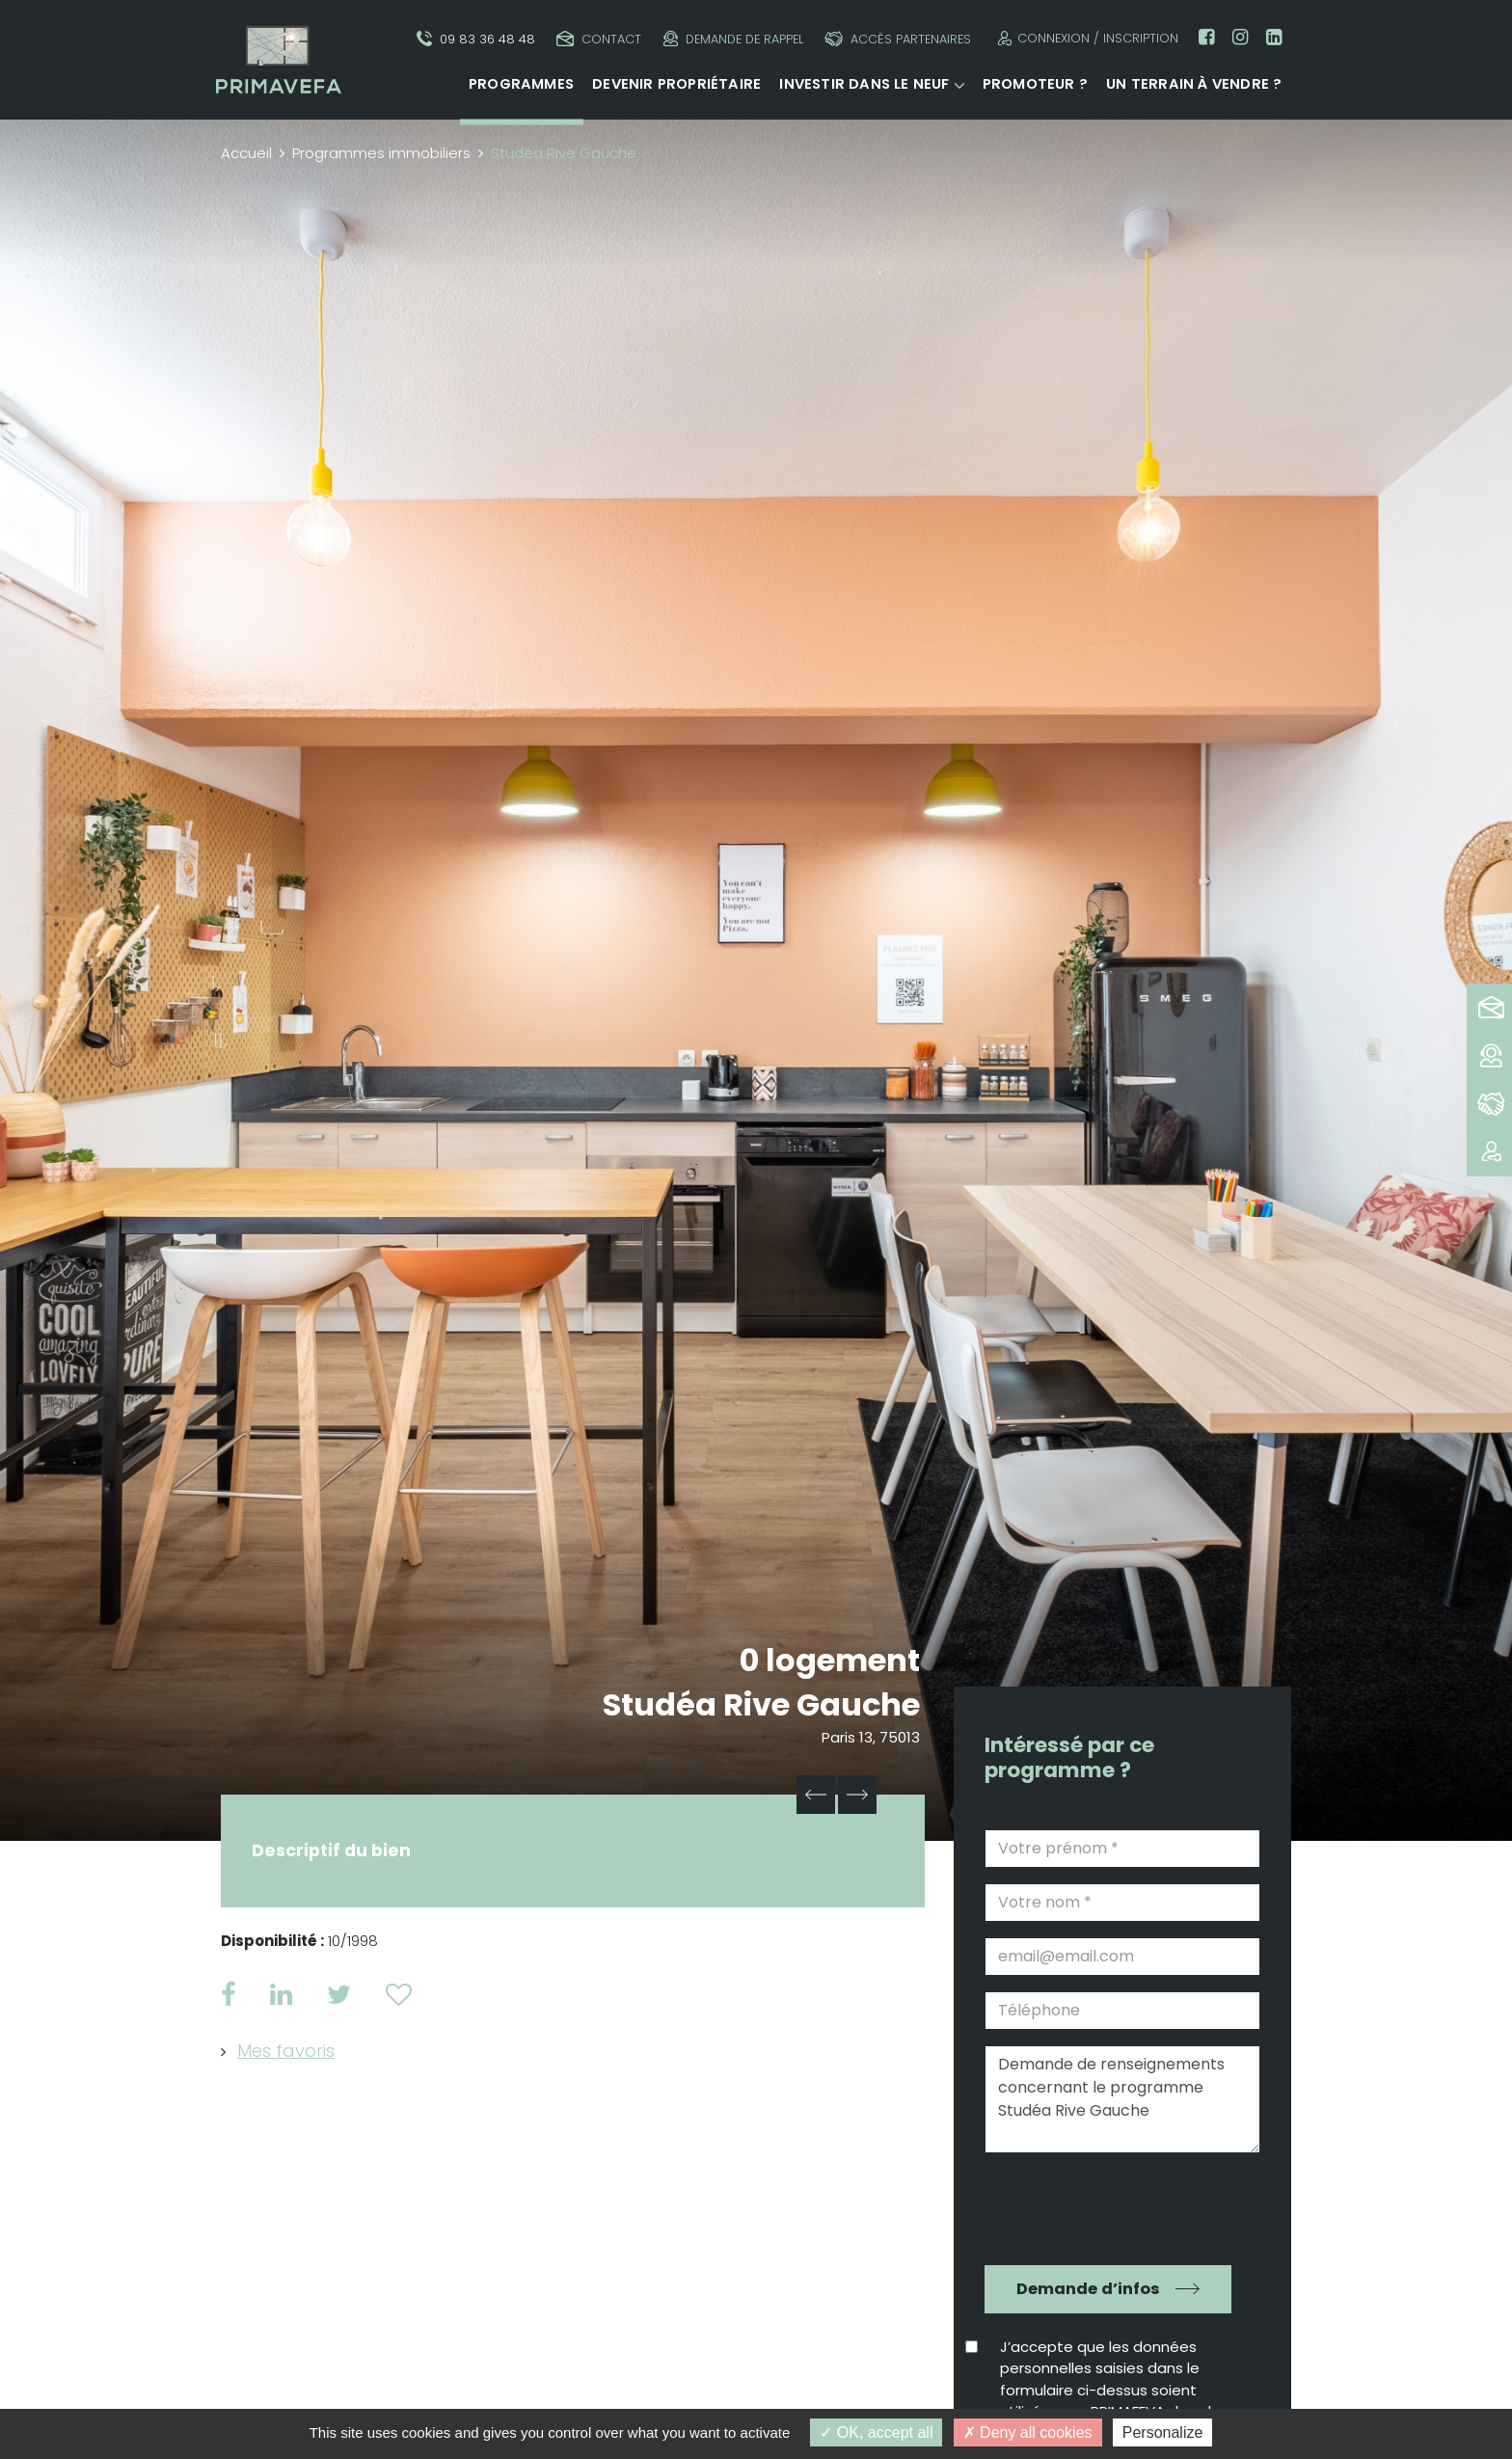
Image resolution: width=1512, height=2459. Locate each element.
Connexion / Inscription (1085, 38)
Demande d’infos (1088, 2289)
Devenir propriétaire (676, 84)
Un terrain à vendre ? (1194, 84)
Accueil (246, 153)
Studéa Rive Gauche (761, 1704)
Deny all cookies (1028, 2432)
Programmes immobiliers (381, 153)
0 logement (830, 1660)
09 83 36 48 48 (476, 39)
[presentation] (1109, 2206)
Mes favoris (286, 2051)
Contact (598, 39)
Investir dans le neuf (864, 84)
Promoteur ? (1035, 84)
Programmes (521, 84)
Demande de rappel (733, 39)
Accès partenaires (897, 39)
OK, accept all (876, 2432)
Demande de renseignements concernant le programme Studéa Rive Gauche (1122, 2099)
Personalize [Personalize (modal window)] (1162, 2432)
